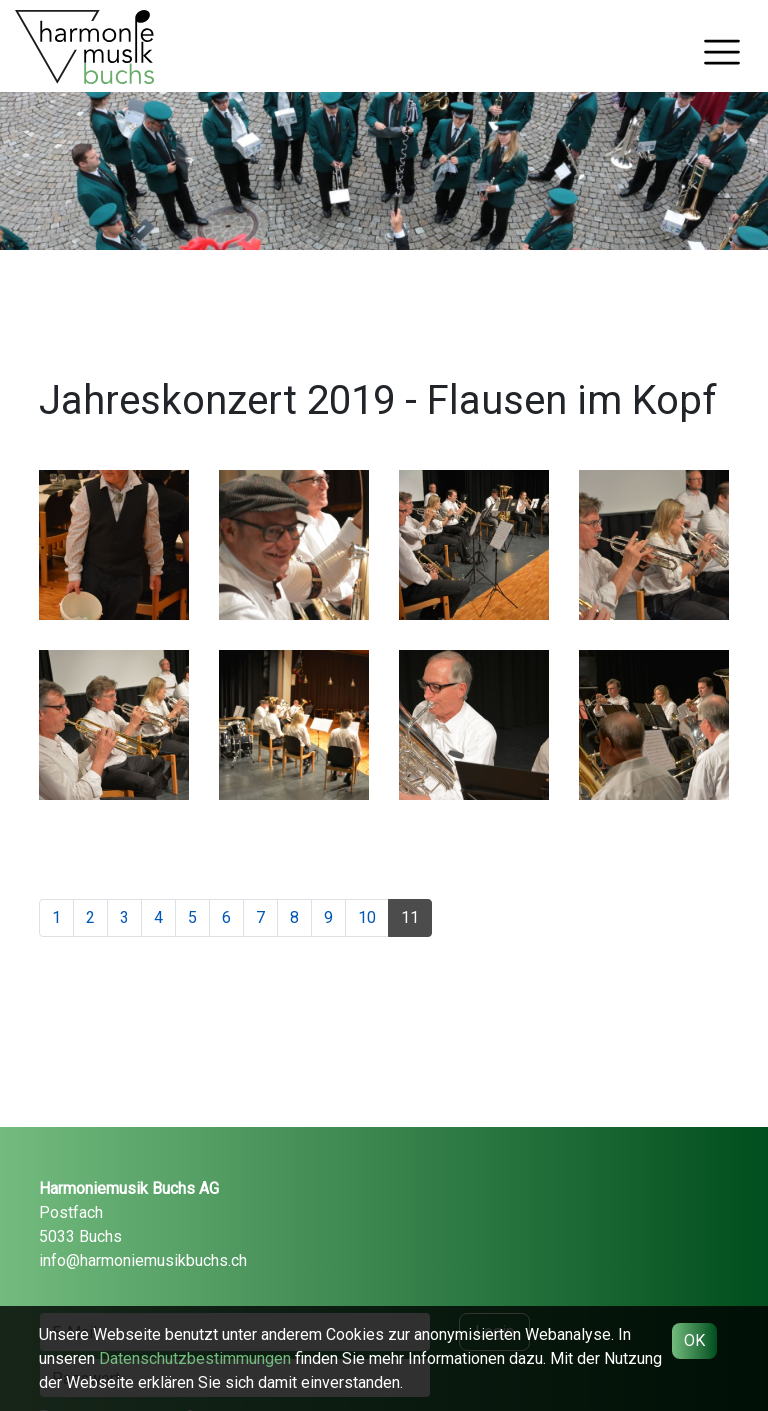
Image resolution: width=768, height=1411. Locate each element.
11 (410, 917)
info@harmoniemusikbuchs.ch (143, 1260)
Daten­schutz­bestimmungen (195, 1358)
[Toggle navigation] (722, 52)
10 (367, 917)
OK (694, 1340)
